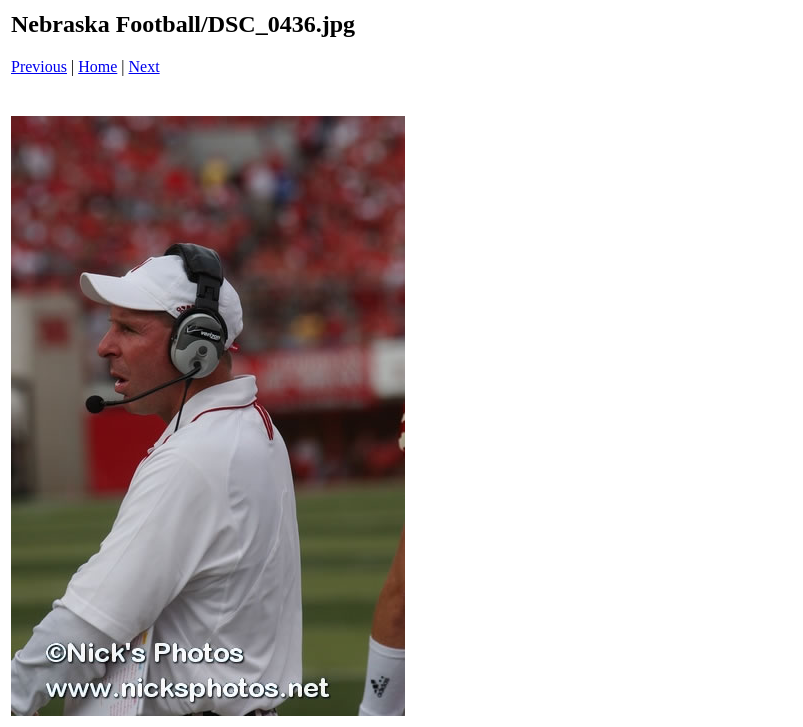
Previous (39, 66)
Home (97, 66)
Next (144, 66)
